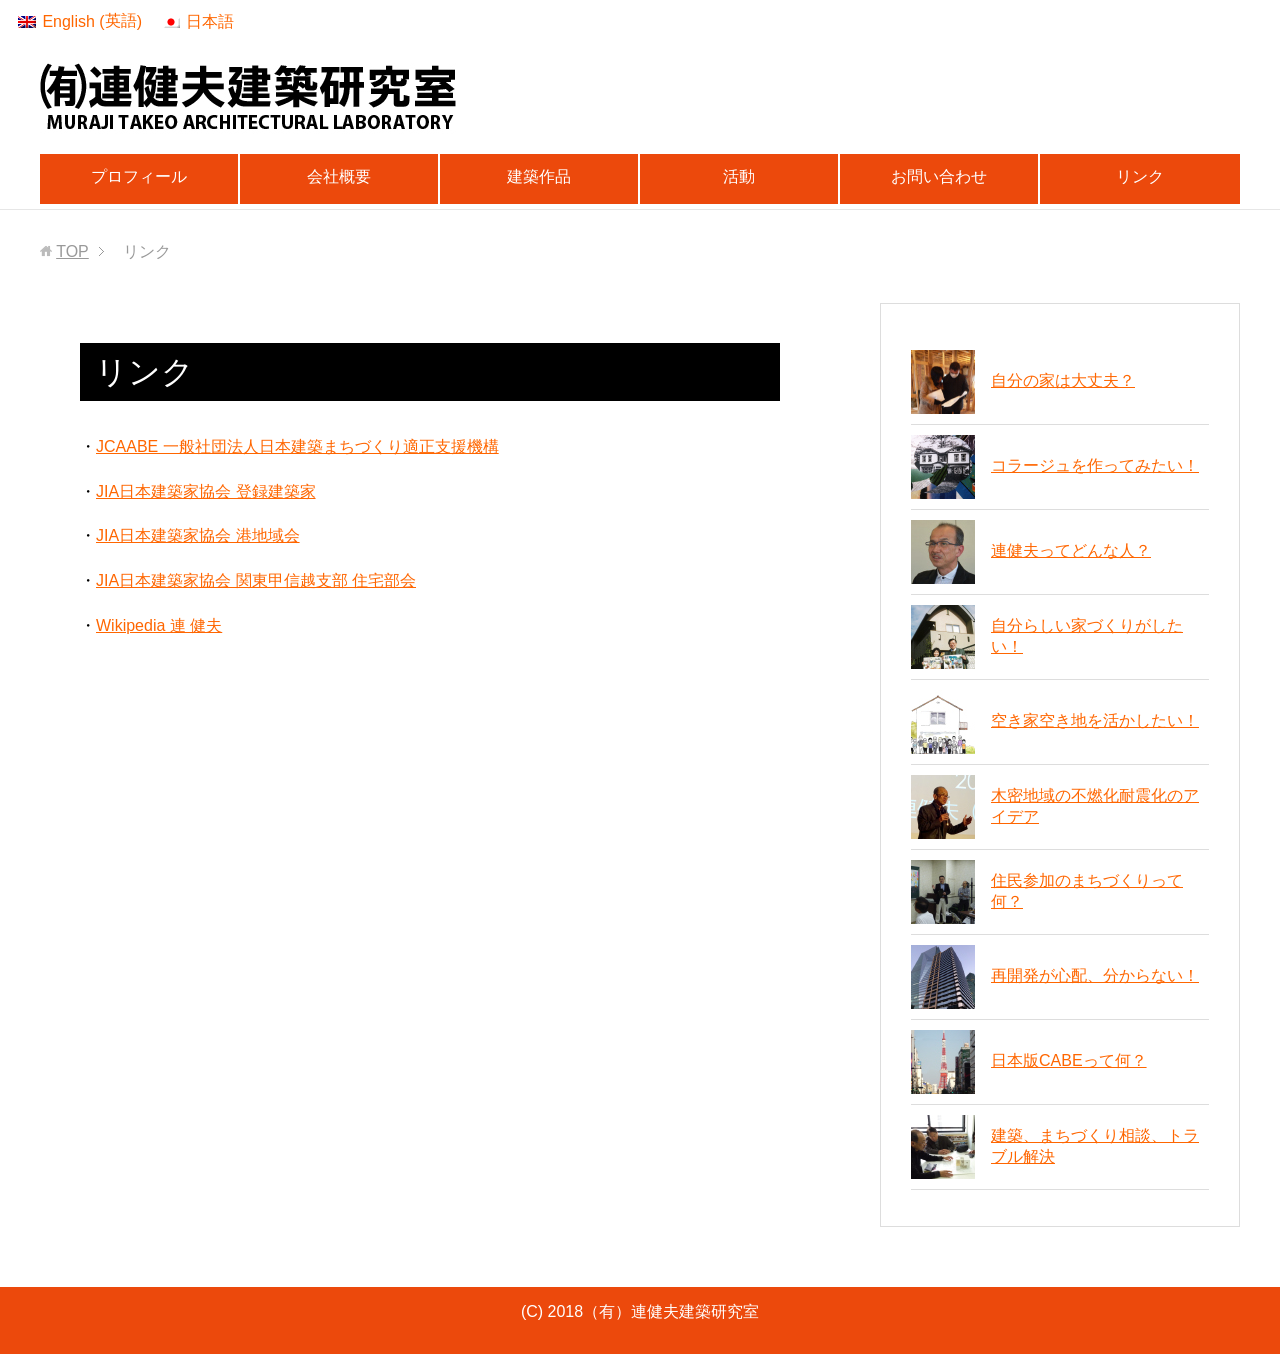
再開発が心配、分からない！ (1095, 975)
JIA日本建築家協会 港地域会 (198, 535)
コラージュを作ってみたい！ (1095, 465)
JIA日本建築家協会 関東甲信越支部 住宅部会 (256, 580)
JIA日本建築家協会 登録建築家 (206, 491)
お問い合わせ (939, 176)
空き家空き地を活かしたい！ (1095, 720)
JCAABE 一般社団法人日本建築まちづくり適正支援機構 (297, 446)
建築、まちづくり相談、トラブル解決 (1095, 1146)
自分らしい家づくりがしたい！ (1087, 636)
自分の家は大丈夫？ (1063, 380)
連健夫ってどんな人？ (1071, 550)
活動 (739, 176)
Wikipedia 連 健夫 (159, 625)
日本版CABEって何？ (1069, 1060)
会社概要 (339, 176)
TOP (72, 251)
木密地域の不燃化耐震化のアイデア (1095, 806)
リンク (1140, 176)
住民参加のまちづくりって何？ (1087, 891)
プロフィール (139, 176)
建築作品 (539, 176)
